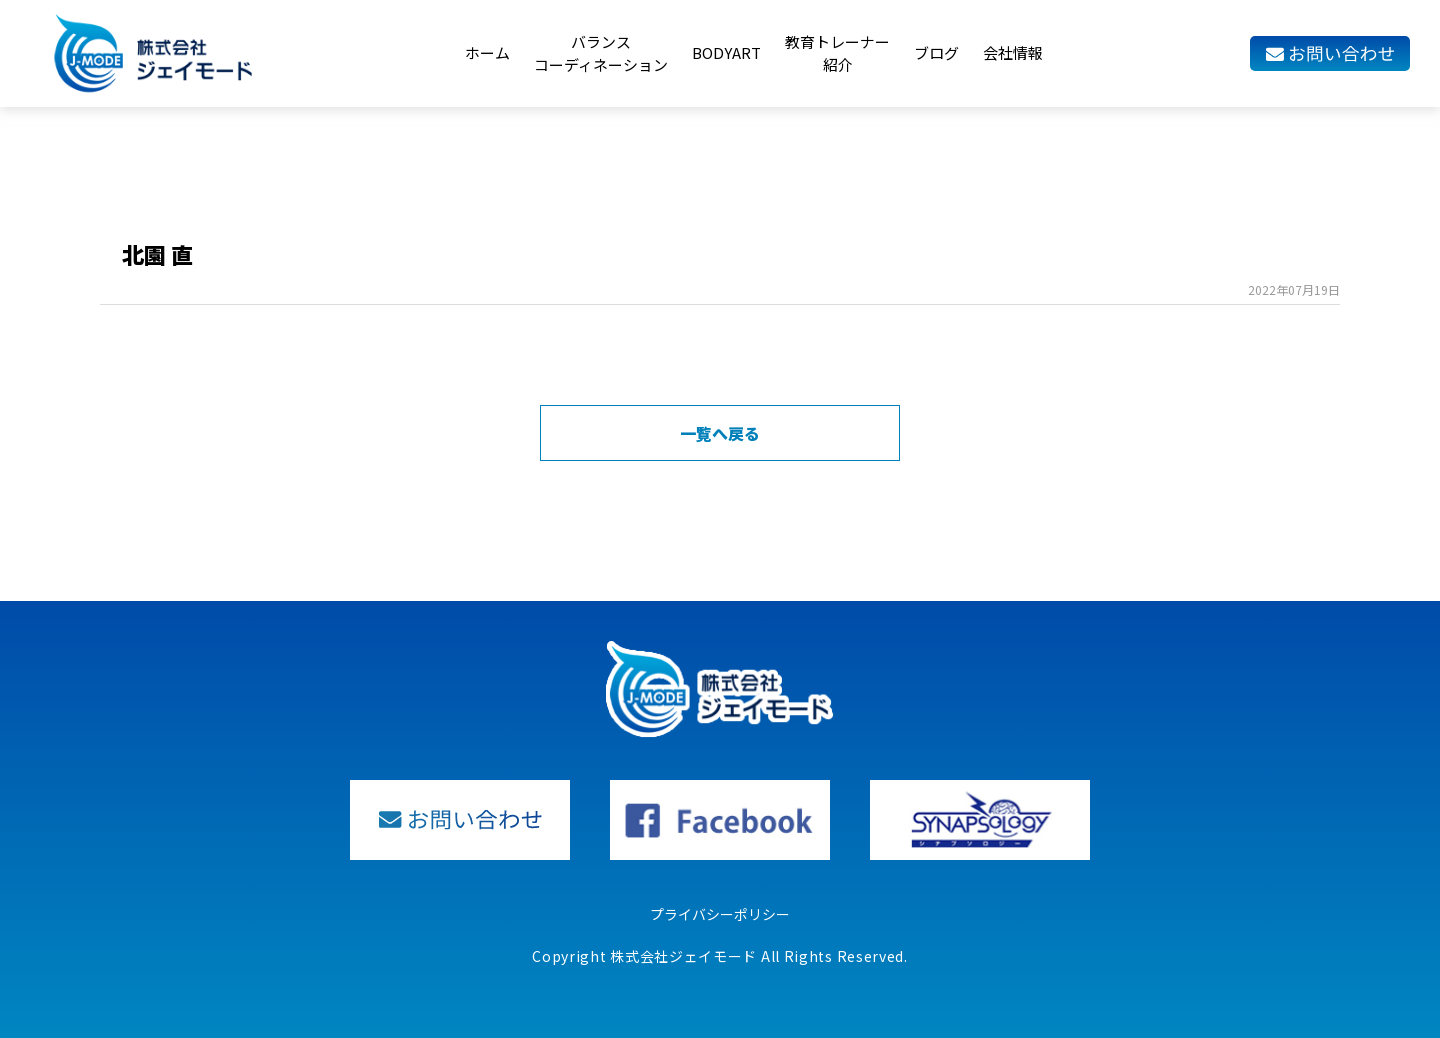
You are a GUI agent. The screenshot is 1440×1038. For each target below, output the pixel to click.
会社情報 (1013, 52)
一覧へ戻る (720, 433)
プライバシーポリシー (720, 914)
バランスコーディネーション (601, 53)
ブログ (936, 52)
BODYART (726, 52)
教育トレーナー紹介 (837, 53)
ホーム (487, 52)
